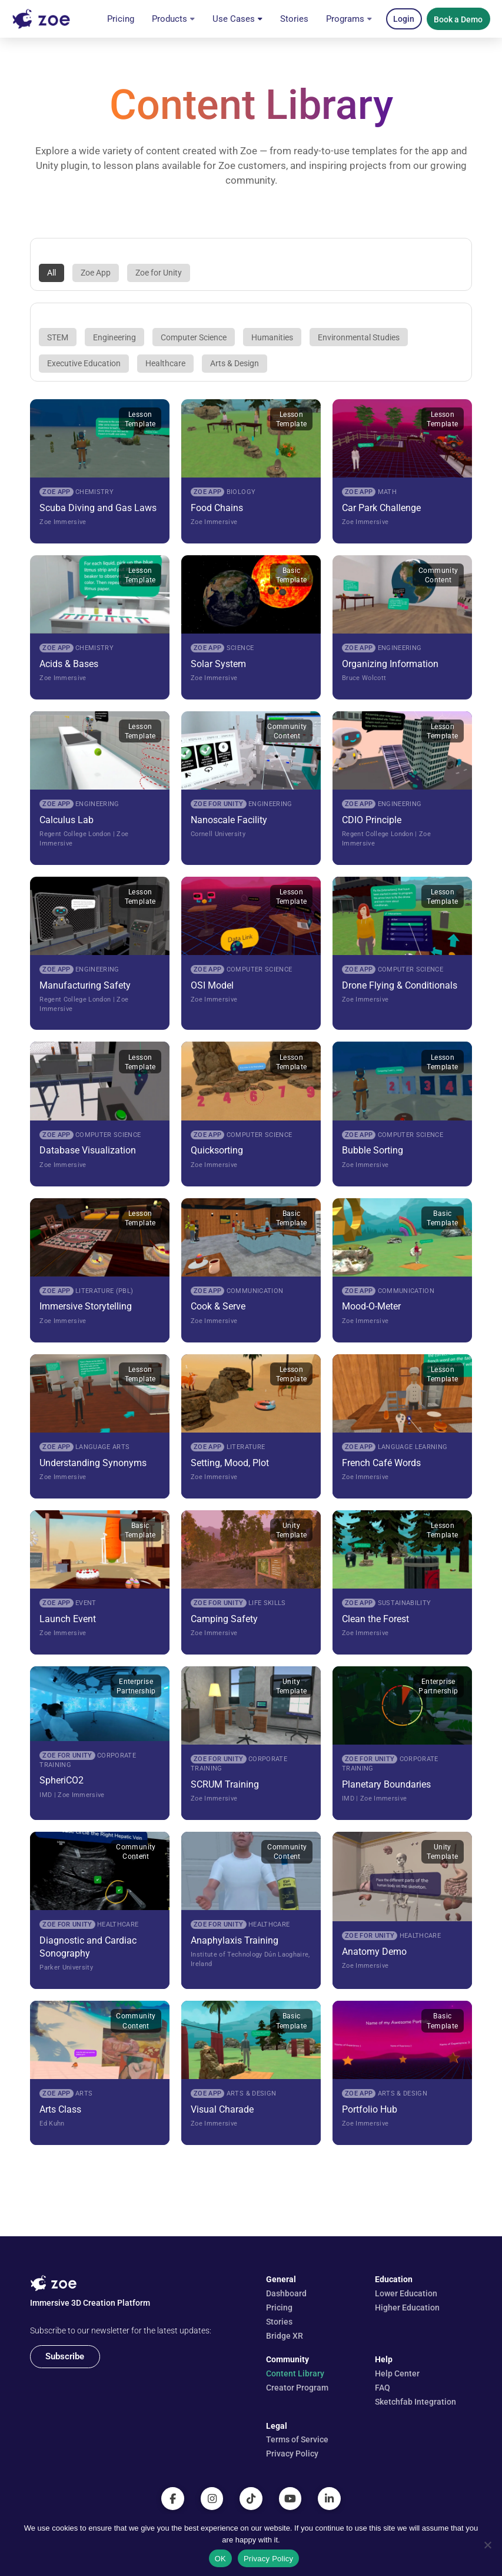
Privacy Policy (268, 2558)
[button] (404, 18)
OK (220, 2558)
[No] (487, 2545)
